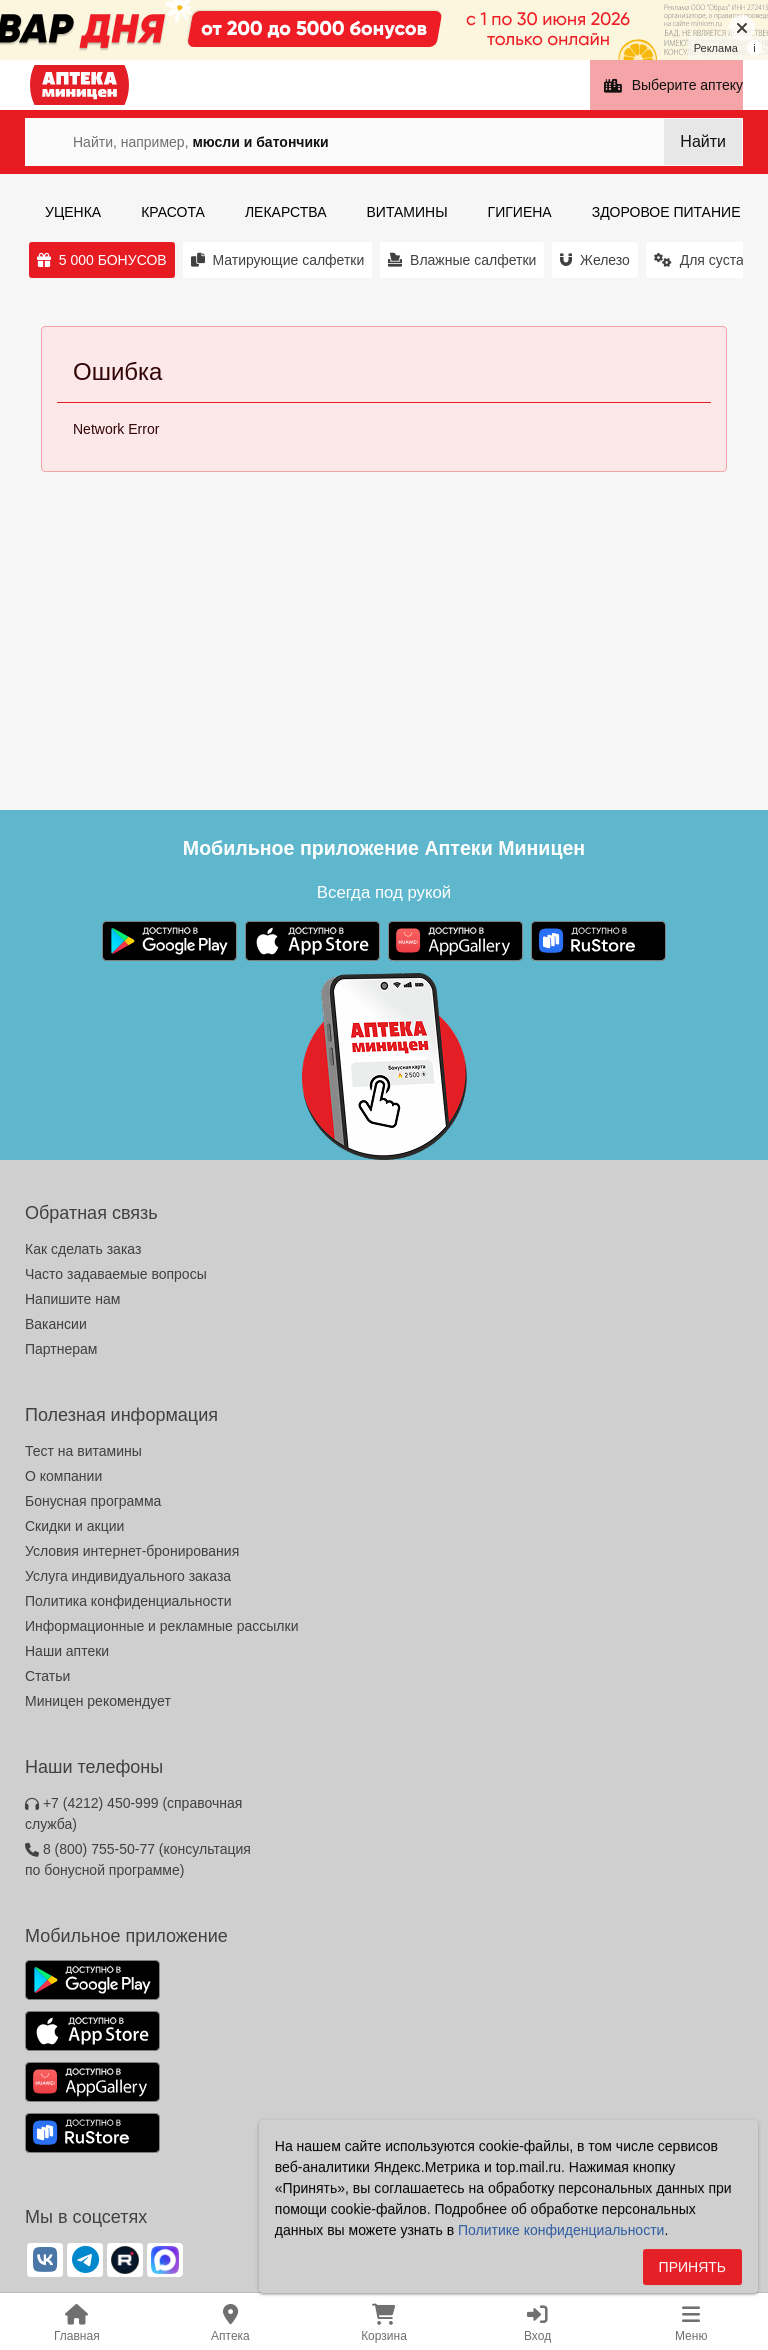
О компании (63, 1476)
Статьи (47, 1676)
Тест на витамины (83, 1451)
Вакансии (56, 1324)
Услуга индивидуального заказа (128, 1576)
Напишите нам (72, 1299)
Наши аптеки (67, 1651)
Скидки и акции (74, 1526)
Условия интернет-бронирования (132, 1551)
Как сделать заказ (83, 1249)
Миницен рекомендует (98, 1701)
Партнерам (61, 1349)
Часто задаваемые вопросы (116, 1274)
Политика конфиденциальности (128, 1601)
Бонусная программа (93, 1501)
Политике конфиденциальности (561, 2234)
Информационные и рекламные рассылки (162, 1626)
